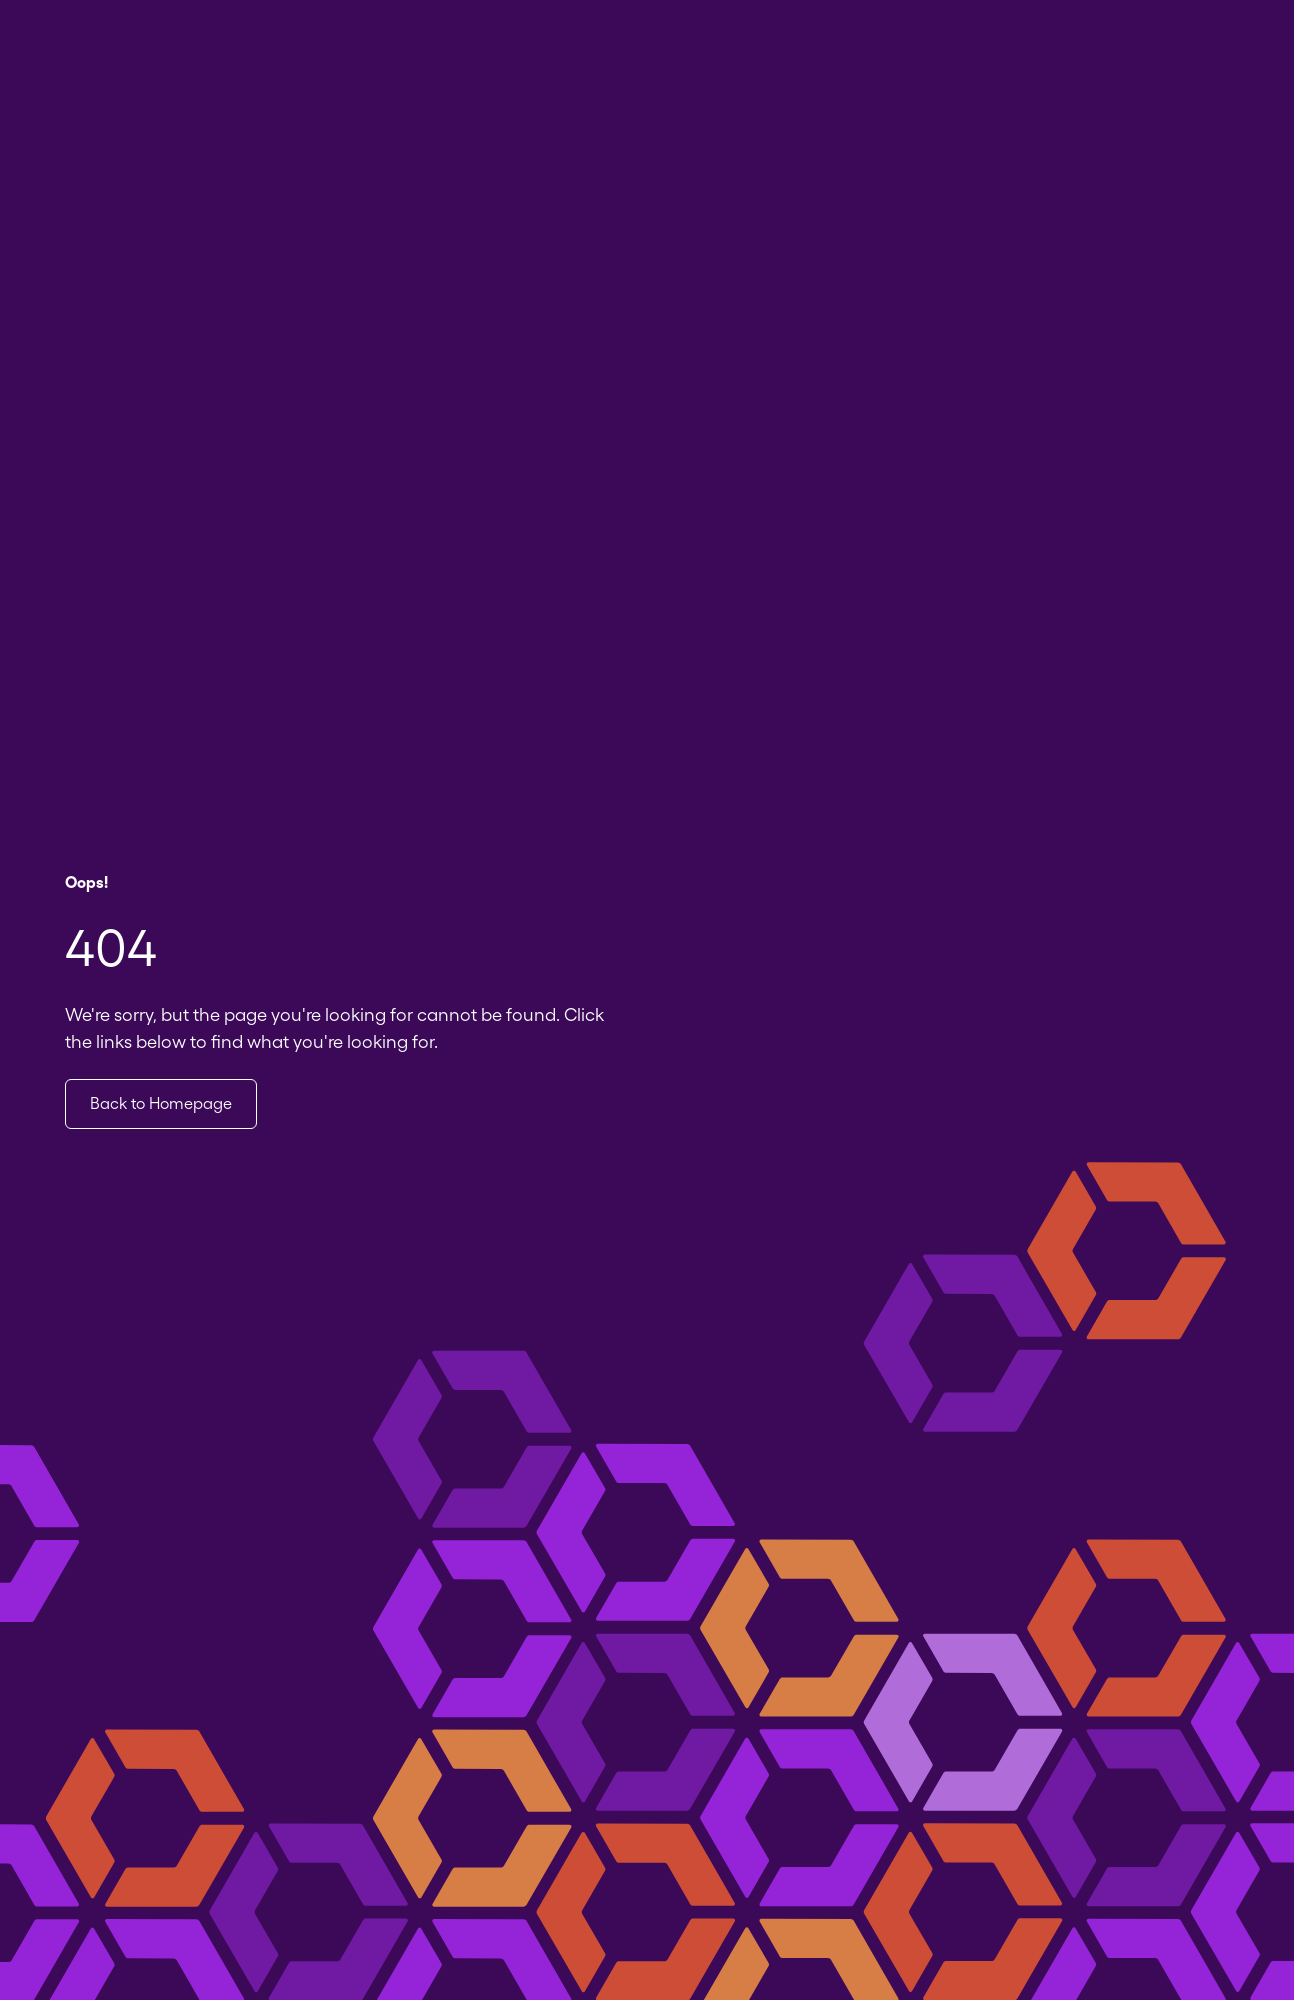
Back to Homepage (161, 1103)
